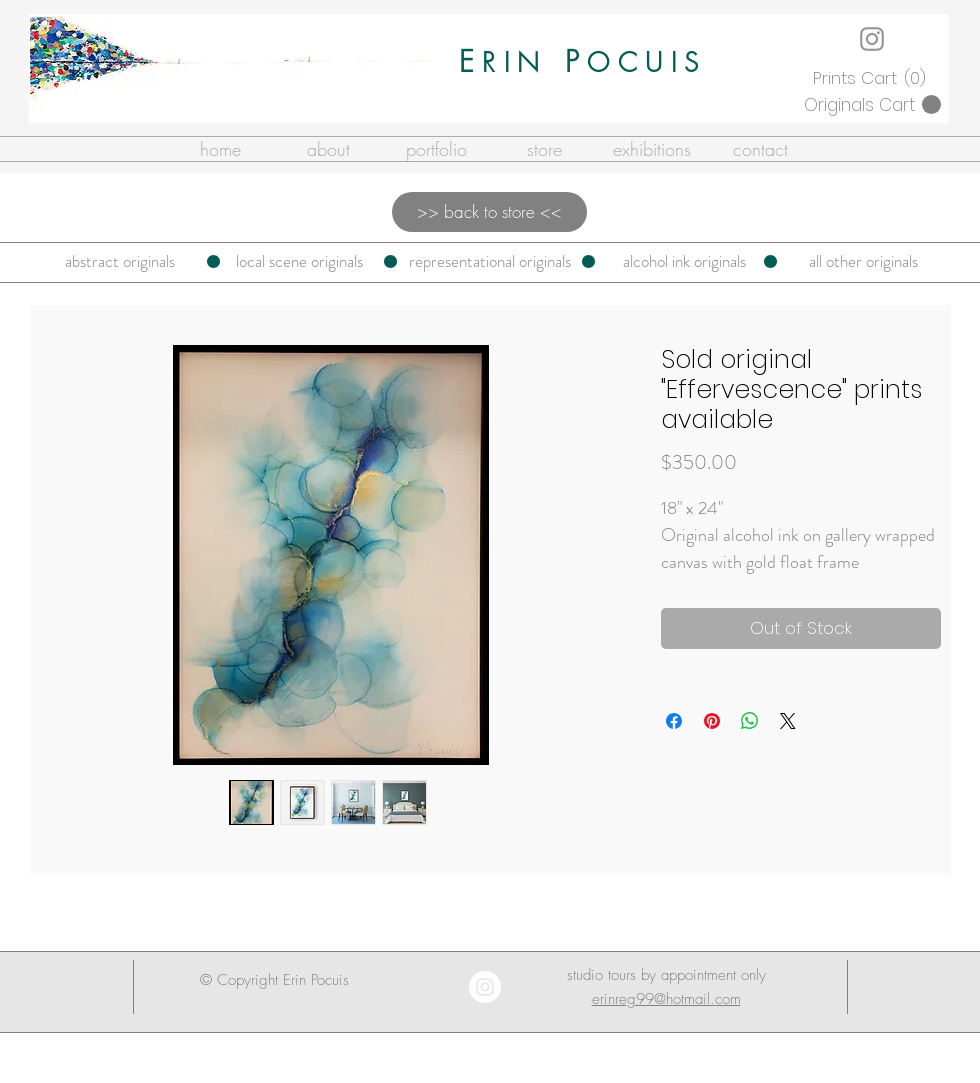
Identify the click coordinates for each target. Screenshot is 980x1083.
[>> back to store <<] (489, 212)
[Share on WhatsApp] (750, 721)
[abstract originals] (120, 262)
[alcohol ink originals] (684, 262)
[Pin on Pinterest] (712, 721)
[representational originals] (489, 262)
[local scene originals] (299, 262)
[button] (872, 78)
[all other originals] (863, 262)
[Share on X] (788, 721)
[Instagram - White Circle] (485, 987)
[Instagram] (872, 39)
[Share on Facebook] (674, 721)
